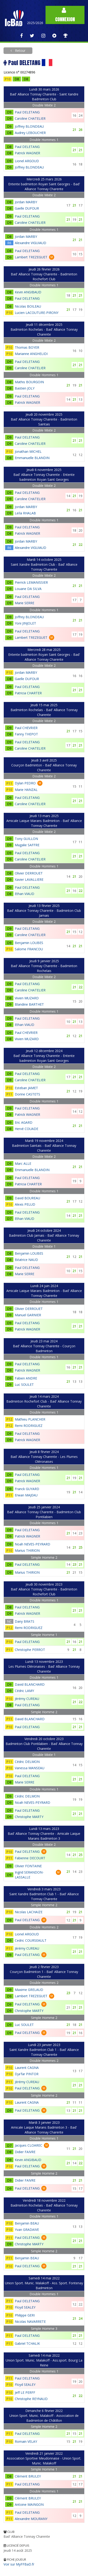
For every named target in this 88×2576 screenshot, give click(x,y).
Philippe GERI (25, 2315)
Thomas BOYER (27, 347)
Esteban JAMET (26, 1088)
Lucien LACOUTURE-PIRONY (36, 312)
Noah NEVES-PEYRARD (32, 1544)
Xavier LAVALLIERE (29, 879)
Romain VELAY (26, 2441)
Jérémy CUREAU (27, 1698)
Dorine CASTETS (27, 1094)
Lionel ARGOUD (27, 161)
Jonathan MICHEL (28, 451)
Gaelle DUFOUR (27, 208)
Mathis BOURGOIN (29, 382)
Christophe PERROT (30, 1649)
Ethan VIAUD (24, 893)
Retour (19, 50)
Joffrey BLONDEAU (29, 126)
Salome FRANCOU (29, 949)
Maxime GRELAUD (29, 1989)
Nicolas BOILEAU (28, 306)
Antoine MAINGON (29, 2504)
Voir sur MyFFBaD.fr (19, 2564)
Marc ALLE (23, 1163)
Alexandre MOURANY (31, 2518)
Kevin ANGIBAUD (28, 292)
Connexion (65, 15)
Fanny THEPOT (26, 734)
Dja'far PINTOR (26, 2074)
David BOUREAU (27, 1198)
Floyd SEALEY (25, 2307)
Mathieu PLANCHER (30, 1419)
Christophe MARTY (29, 1816)
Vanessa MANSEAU (29, 1768)
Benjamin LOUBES (29, 943)
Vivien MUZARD (27, 998)
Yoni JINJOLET (25, 623)
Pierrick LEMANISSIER (31, 582)
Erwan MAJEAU (26, 1495)
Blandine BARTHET (29, 1004)
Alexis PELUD (25, 1204)
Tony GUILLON (26, 838)
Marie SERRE (24, 603)
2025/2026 (35, 23)
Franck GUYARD (27, 1489)
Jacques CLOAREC (28, 2145)
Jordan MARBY (26, 202)
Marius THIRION (27, 1550)
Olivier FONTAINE (28, 1866)
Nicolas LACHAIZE (28, 1912)
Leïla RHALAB (25, 513)
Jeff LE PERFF (25, 2392)
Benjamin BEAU (27, 2223)
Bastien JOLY (24, 388)
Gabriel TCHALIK (27, 2343)
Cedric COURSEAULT (30, 1940)
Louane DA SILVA (28, 588)
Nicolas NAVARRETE (30, 2321)
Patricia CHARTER (28, 693)
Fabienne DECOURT (30, 1858)
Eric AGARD (23, 1122)
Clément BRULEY (28, 2476)
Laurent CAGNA (27, 2067)
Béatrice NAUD (26, 1259)
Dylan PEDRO (25, 783)
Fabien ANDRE (26, 1378)
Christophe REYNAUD (31, 2399)
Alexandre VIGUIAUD (30, 243)
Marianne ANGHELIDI (31, 353)
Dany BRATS (24, 1621)
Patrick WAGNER (27, 153)
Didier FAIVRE (25, 2152)
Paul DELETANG (27, 112)
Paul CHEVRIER (26, 728)
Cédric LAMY (24, 1690)
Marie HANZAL (26, 789)
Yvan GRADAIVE (27, 2229)
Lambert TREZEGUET (31, 257)
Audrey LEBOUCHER (30, 132)
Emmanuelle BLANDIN (32, 458)
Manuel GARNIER (28, 1315)
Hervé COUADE (26, 1129)
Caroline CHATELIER (30, 118)
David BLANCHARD (30, 1684)
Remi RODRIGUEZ (28, 1425)
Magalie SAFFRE (27, 845)
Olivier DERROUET (29, 873)
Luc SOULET (24, 1384)
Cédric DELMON (27, 1761)
